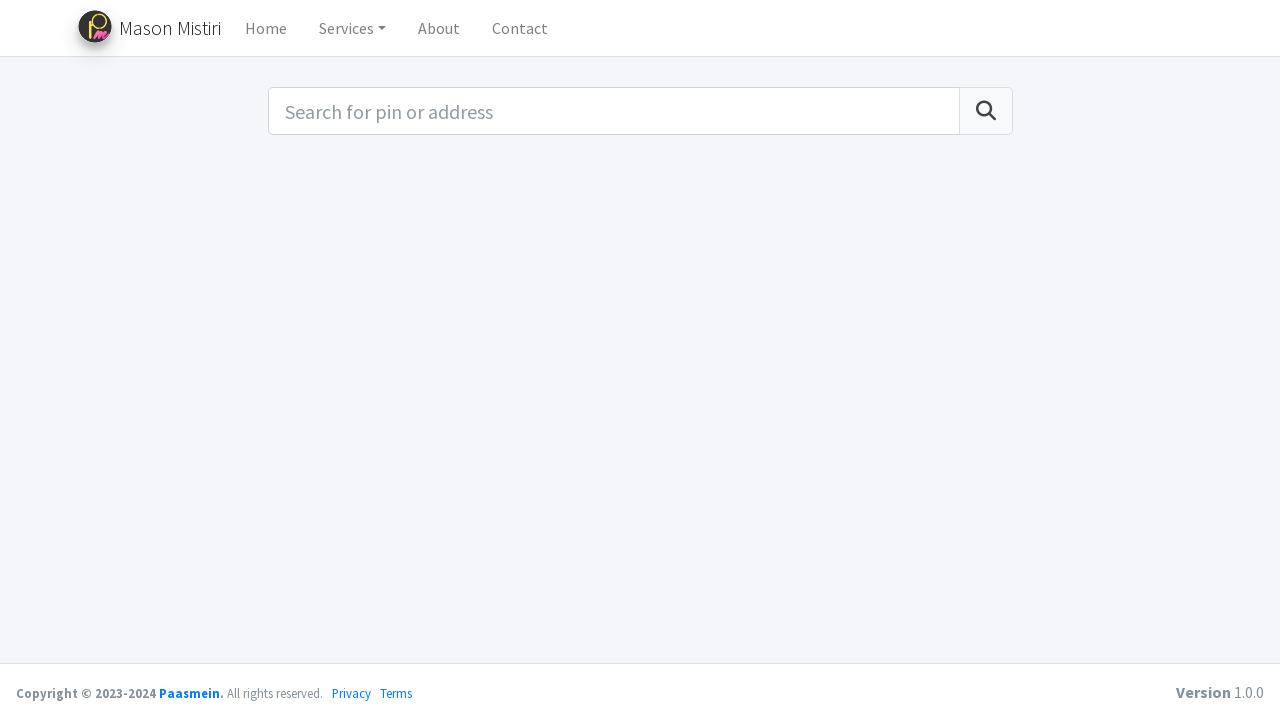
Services (346, 28)
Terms (396, 693)
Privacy (351, 693)
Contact (520, 28)
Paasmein (189, 693)
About (439, 28)
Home (266, 28)
